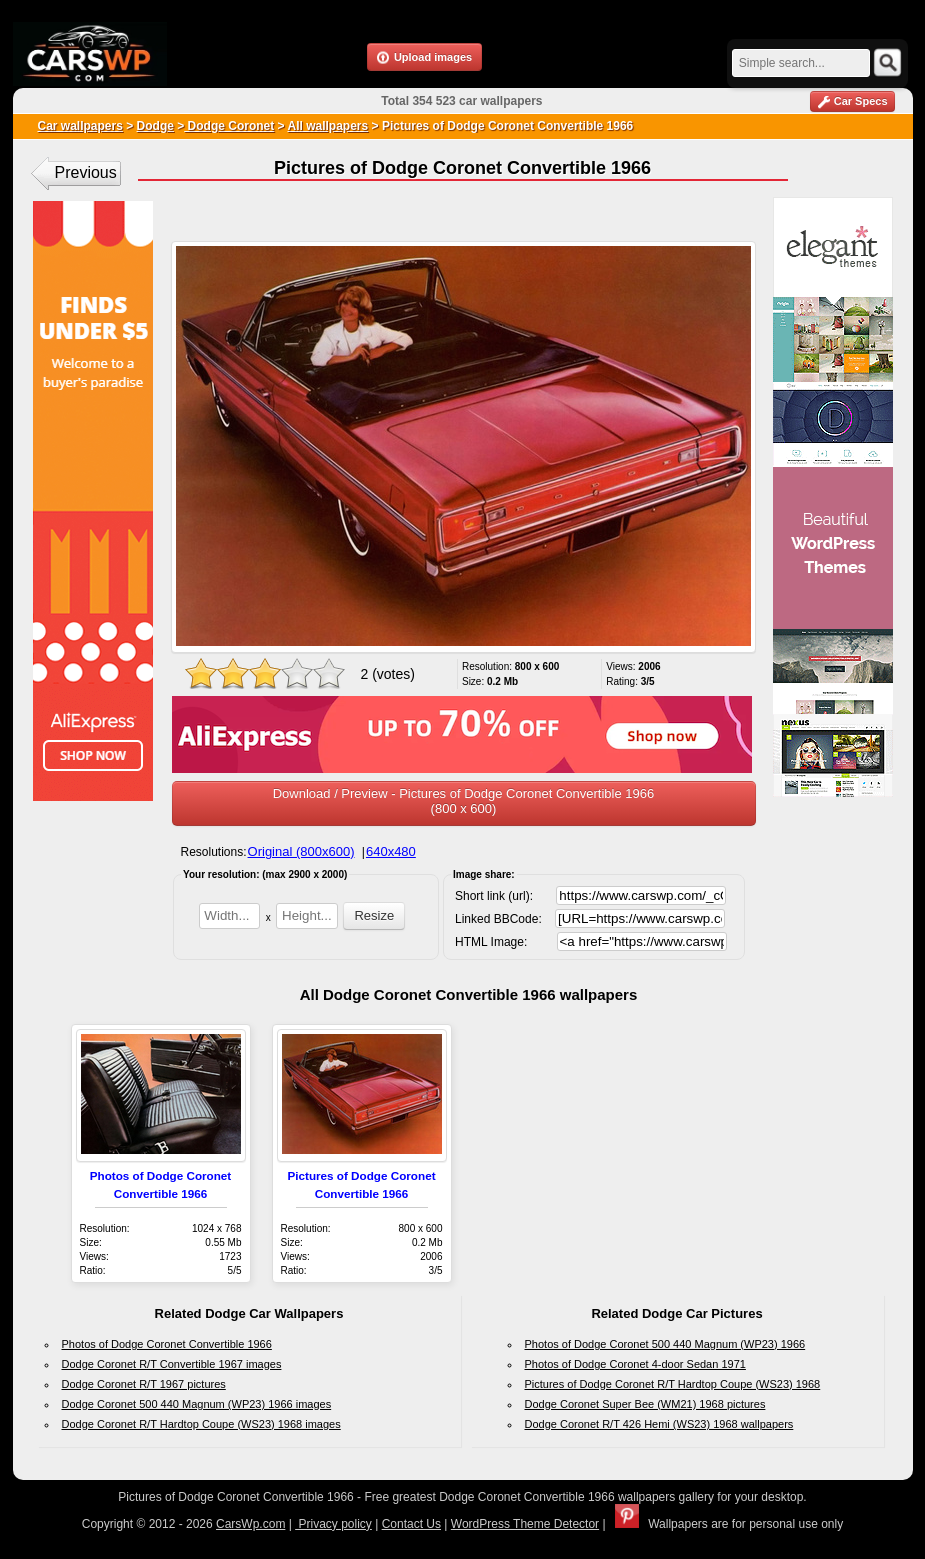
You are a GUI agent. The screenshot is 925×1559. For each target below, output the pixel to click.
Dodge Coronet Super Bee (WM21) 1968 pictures (645, 1404)
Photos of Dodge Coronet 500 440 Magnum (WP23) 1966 (665, 1344)
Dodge (155, 126)
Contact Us (411, 1524)
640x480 (391, 851)
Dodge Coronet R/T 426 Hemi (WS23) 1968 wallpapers (659, 1424)
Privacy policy (333, 1524)
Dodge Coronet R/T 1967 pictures (144, 1384)
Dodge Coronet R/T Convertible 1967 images (172, 1364)
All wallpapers (327, 126)
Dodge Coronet (229, 126)
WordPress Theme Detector (525, 1524)
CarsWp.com (250, 1524)
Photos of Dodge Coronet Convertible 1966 (167, 1344)
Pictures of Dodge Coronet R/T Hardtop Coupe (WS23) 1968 (673, 1384)
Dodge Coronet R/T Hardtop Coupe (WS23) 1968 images (201, 1424)
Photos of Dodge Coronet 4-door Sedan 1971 (635, 1364)
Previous (86, 172)
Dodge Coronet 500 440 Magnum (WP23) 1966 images (197, 1404)
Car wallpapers (80, 126)
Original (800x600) (301, 851)
